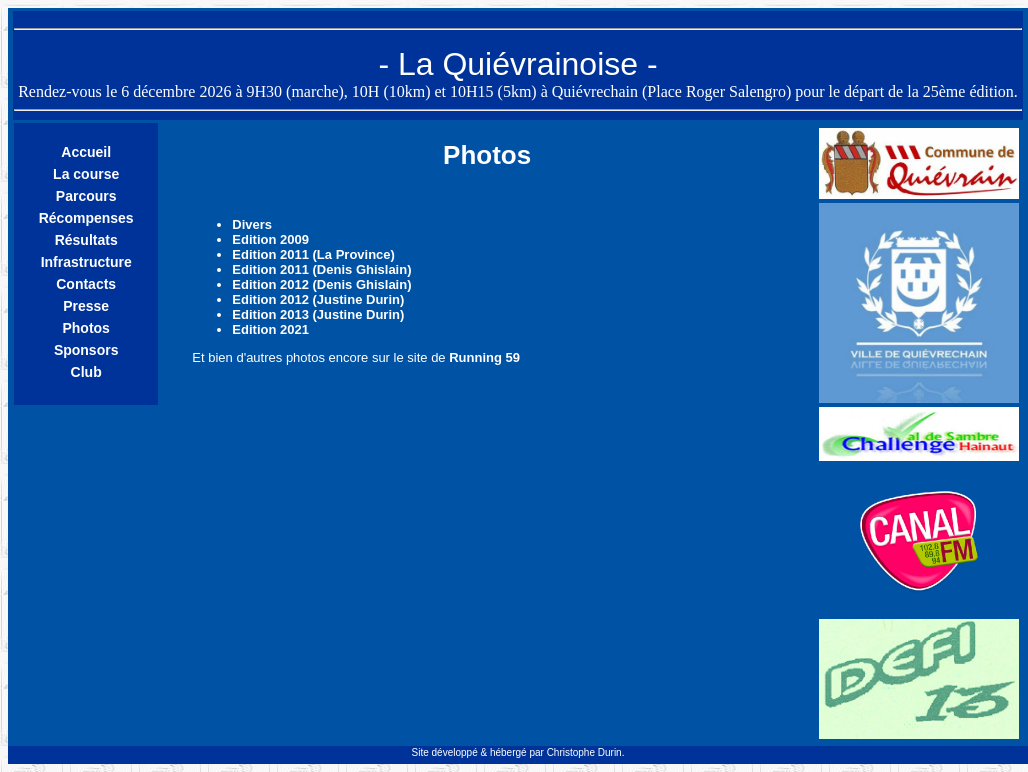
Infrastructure (86, 262)
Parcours (86, 196)
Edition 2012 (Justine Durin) (318, 299)
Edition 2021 (270, 329)
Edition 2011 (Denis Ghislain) (321, 269)
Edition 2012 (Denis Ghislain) (321, 284)
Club (86, 372)
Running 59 (484, 357)
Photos (85, 328)
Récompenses (86, 218)
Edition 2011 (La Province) (313, 254)
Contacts (86, 284)
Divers (252, 224)
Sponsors (86, 350)
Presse (86, 306)
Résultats (86, 240)
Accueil (86, 152)
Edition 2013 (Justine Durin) (318, 314)
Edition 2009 (270, 239)
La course (86, 174)
